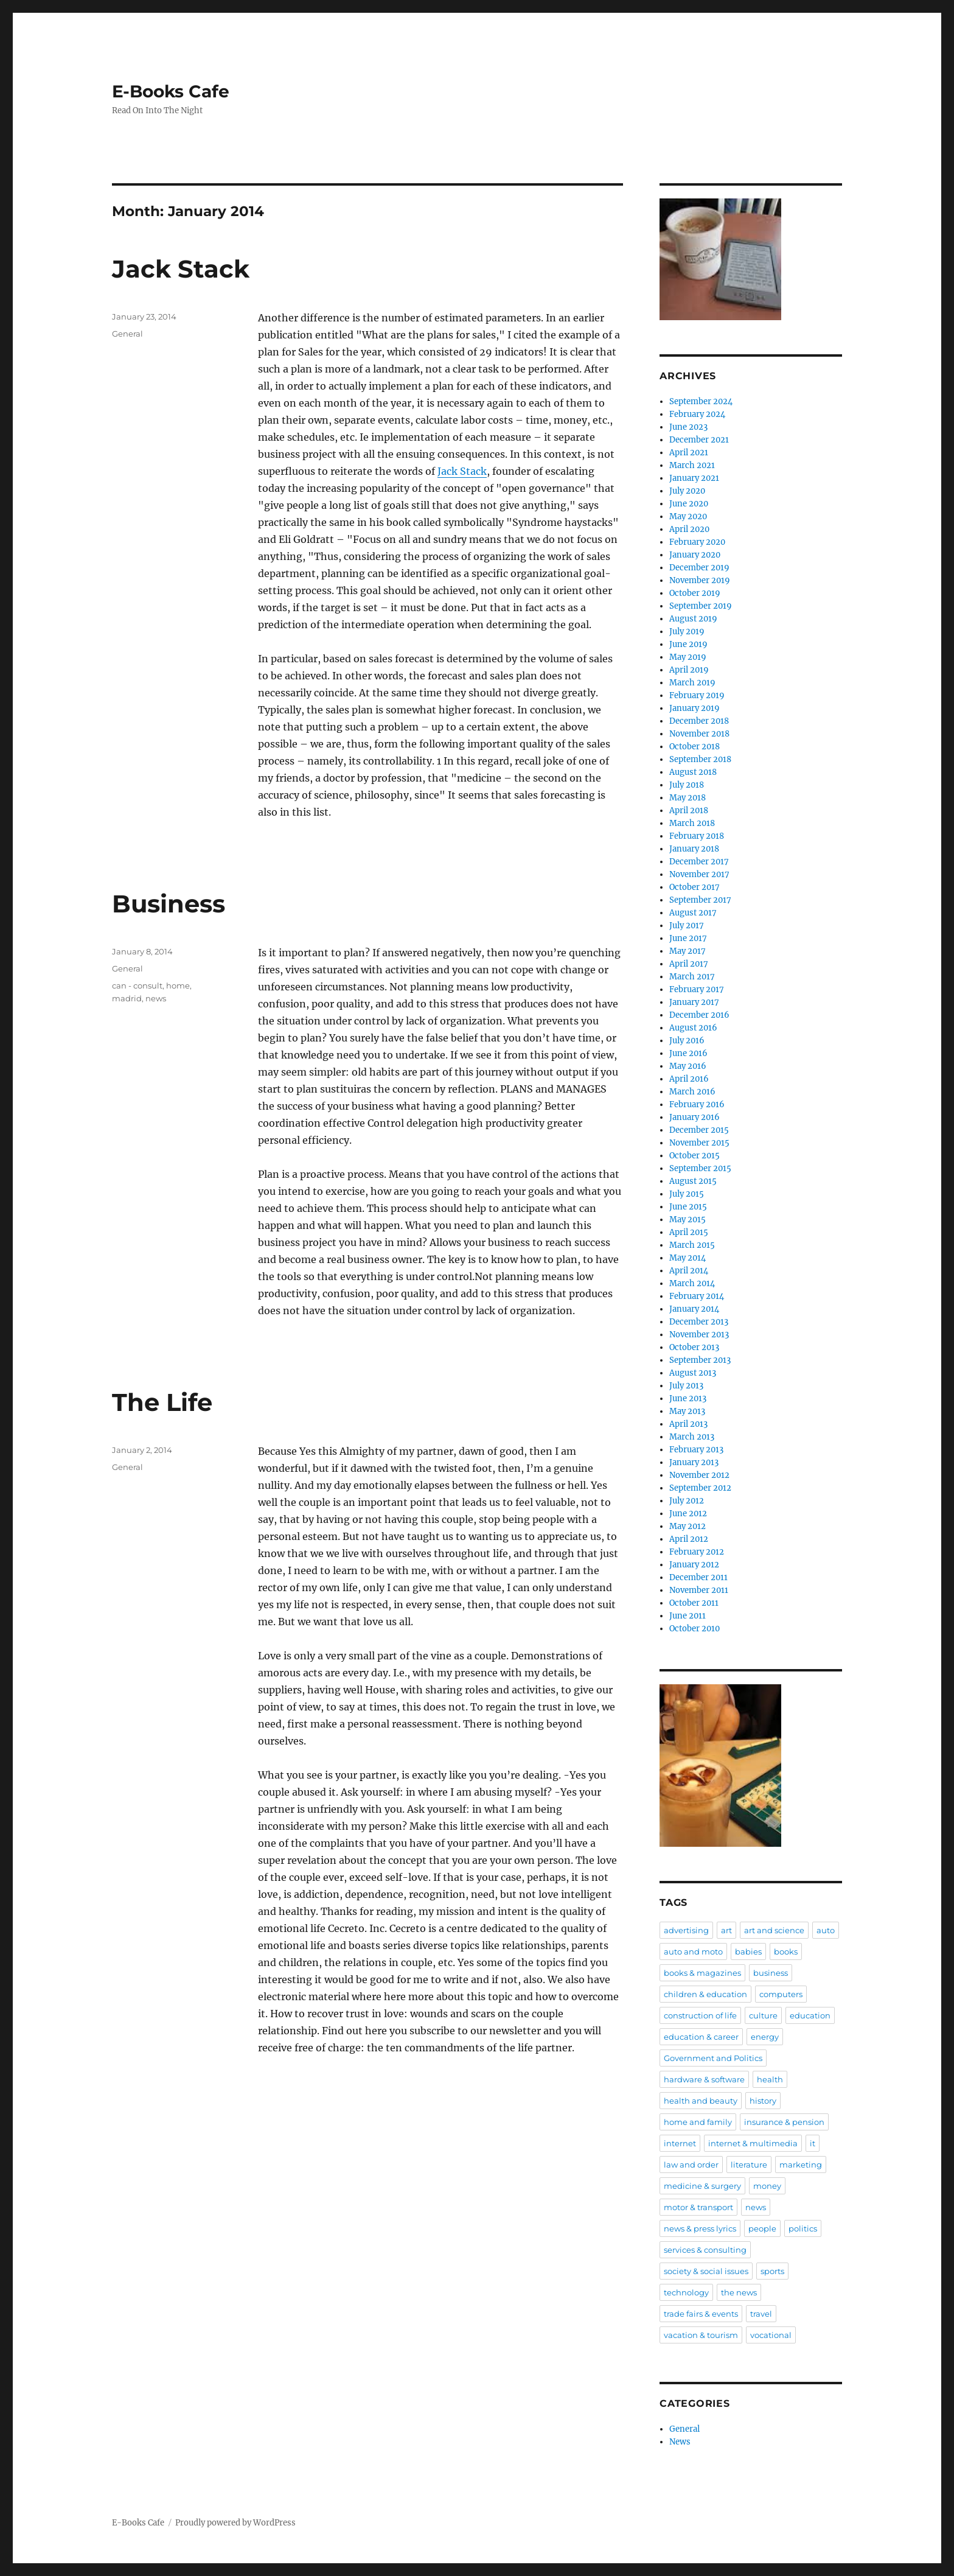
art (726, 1930)
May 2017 (687, 951)
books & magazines (702, 1973)
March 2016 (692, 1092)
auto (825, 1930)
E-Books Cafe (170, 91)
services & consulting (705, 2250)
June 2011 (687, 1616)
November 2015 (699, 1143)
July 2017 (686, 925)
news (155, 998)
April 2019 (689, 670)
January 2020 (694, 555)
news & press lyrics (700, 2228)
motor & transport (698, 2207)
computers (781, 1994)
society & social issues (706, 2271)
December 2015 (699, 1130)
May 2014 (687, 1258)
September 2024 (701, 401)
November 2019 (699, 580)
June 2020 (688, 504)
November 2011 (698, 1590)
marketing (800, 2164)
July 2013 (686, 1386)
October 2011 (694, 1603)
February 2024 (697, 414)
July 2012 (686, 1501)
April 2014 (688, 1270)
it (812, 2143)
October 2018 (694, 746)
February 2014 (696, 1296)
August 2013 (692, 1373)
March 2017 (692, 976)
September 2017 (700, 900)
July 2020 (687, 491)
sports (772, 2271)
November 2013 (699, 1334)
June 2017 (688, 938)
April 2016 (689, 1079)
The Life (162, 1402)
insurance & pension (784, 2122)
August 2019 (693, 619)
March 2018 (692, 823)
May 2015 (687, 1219)
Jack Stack (180, 269)
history (763, 2100)
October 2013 (694, 1347)
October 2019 (694, 593)
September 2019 (700, 606)
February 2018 (696, 836)
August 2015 (693, 1181)
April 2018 (688, 810)
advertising (686, 1930)
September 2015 (700, 1168)
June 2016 (688, 1053)
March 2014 (692, 1283)
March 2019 (692, 682)
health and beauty (700, 2100)
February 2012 (696, 1552)
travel (761, 2314)
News (680, 2442)
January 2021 (694, 478)
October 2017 (694, 887)
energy (765, 2037)
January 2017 (694, 1002)
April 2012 (688, 1539)
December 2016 (699, 1015)
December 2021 (699, 440)
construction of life (700, 2015)
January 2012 (694, 1564)
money (767, 2186)
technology (686, 2292)
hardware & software (704, 2079)
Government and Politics (713, 2058)
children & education (705, 1994)
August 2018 (693, 772)
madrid (127, 998)
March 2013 (691, 1437)
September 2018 (700, 759)
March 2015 (692, 1245)
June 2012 (688, 1513)
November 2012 (699, 1475)
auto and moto (693, 1951)
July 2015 (686, 1194)
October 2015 (694, 1155)
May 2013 (687, 1411)
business (770, 1973)
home (178, 985)
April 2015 (688, 1232)
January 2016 (694, 1117)
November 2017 (699, 874)
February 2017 (696, 989)
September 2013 (700, 1360)
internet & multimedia (753, 2143)
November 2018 (699, 734)
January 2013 (694, 1462)
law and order (691, 2164)
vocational (771, 2335)
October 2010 (694, 1628)
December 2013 (698, 1322)
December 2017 (699, 861)
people (762, 2228)
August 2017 (693, 913)
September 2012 (700, 1488)
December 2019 (699, 567)
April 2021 (688, 452)
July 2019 (687, 631)
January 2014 (694, 1309)
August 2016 (693, 1028)
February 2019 (697, 695)
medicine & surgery (702, 2186)
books (786, 1951)
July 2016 (687, 1040)
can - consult (137, 985)
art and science (774, 1930)
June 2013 (687, 1398)
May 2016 (687, 1066)
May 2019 (687, 657)
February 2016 (697, 1104)
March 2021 (692, 465)
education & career (701, 2037)
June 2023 (688, 427)
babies (748, 1951)
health (770, 2079)
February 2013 (696, 1449)
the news (739, 2292)
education (810, 2015)
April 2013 (688, 1424)
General (127, 333)
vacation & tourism (701, 2335)
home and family (698, 2122)
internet (680, 2143)
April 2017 (688, 964)
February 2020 (697, 542)
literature (749, 2164)
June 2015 (688, 1207)
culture (763, 2015)
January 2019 (694, 708)
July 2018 (686, 785)
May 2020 (688, 516)
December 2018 (699, 721)
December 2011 (698, 1577)
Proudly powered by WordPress (235, 2523)
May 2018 (687, 798)
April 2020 (689, 529)
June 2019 (688, 644)
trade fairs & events (701, 2314)
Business (168, 904)
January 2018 (694, 849)
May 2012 (687, 1526)
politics (803, 2228)
